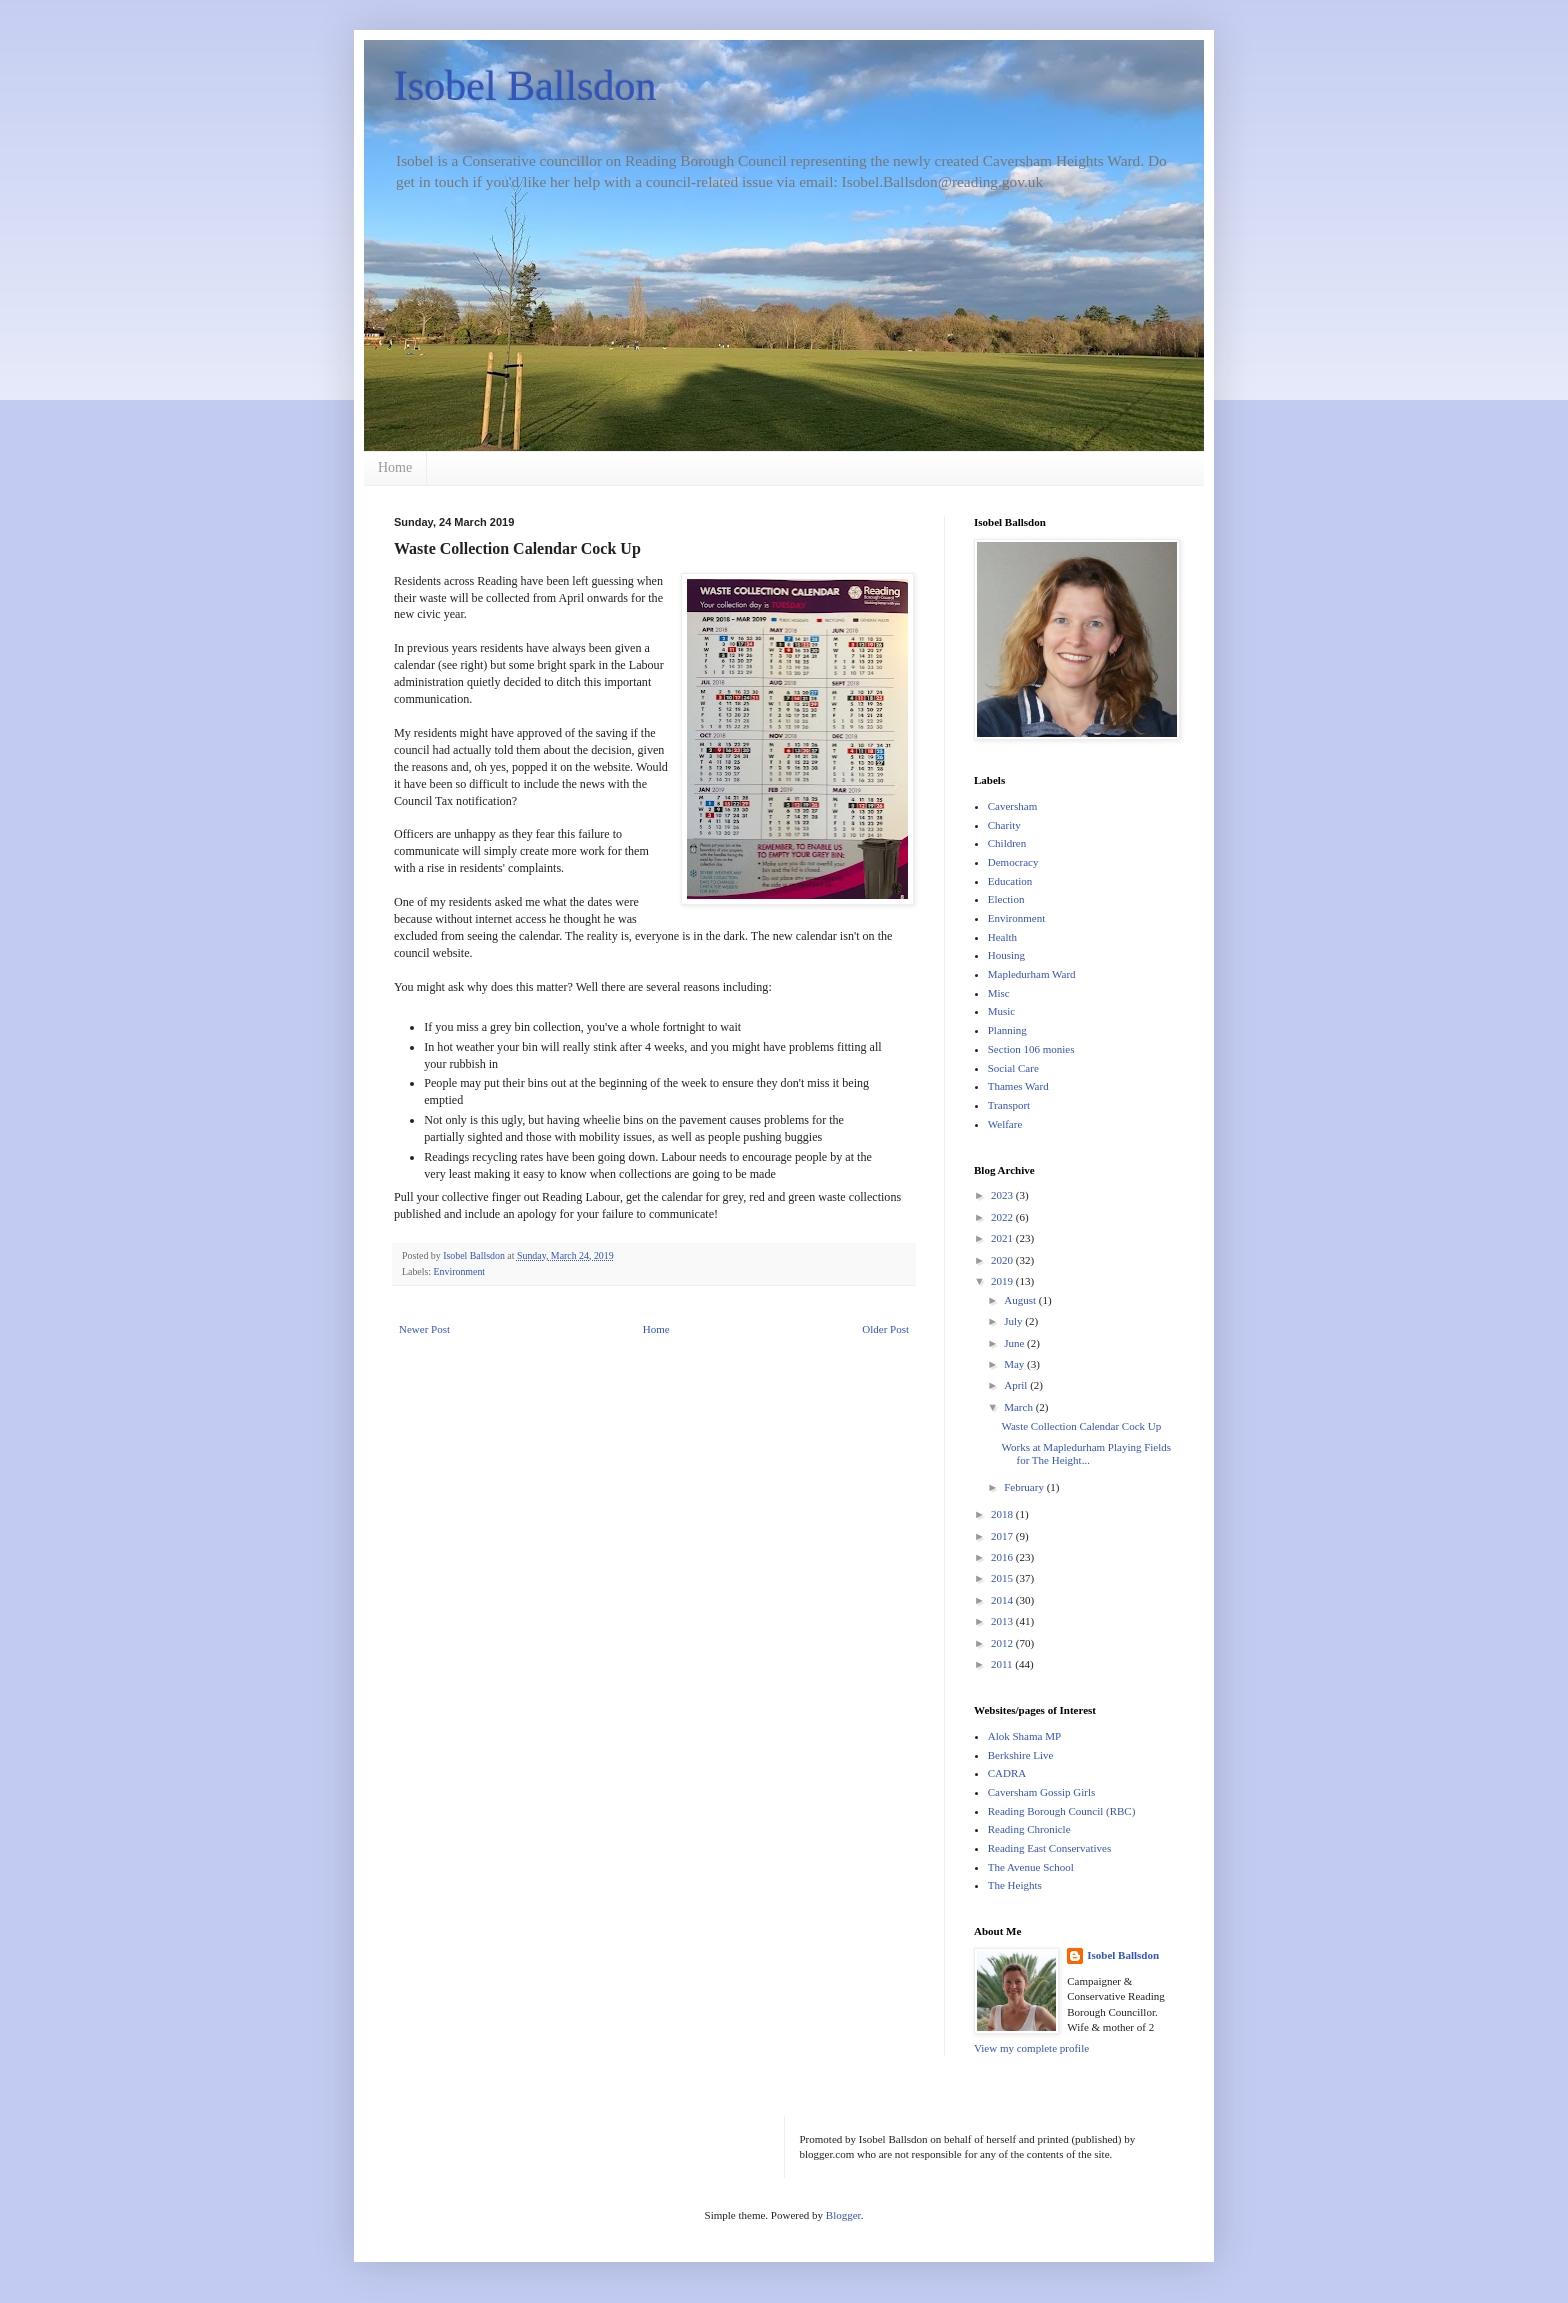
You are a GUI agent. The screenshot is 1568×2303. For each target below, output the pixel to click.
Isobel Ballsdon (525, 86)
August (1021, 1300)
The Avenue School (1031, 1867)
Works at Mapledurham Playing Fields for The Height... (1086, 1453)
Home (395, 467)
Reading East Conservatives (1049, 1848)
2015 (1003, 1578)
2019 (1003, 1281)
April (1017, 1385)
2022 (1003, 1217)
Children (1007, 843)
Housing (1006, 955)
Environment (460, 1271)
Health (1002, 937)
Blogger (843, 2215)
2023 (1003, 1195)
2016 (1003, 1557)
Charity (1004, 825)
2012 (1003, 1643)
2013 (1003, 1621)
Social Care (1013, 1068)
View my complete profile (1031, 2048)
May (1015, 1364)
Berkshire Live (1021, 1755)
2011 (1003, 1664)
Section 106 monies (1031, 1049)
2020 (1003, 1260)
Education (1010, 881)
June (1015, 1343)
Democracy (1013, 862)
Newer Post (424, 1329)
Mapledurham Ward (1032, 974)
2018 (1003, 1514)
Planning (1007, 1030)
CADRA (1007, 1773)
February (1025, 1487)
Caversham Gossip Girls (1042, 1792)
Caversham (1012, 806)
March (1019, 1407)
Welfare (1005, 1124)
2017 (1003, 1536)
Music (1002, 1011)
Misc (999, 993)
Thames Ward (1018, 1086)
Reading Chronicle (1029, 1829)
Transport (1009, 1105)
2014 (1003, 1600)
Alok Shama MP (1024, 1736)
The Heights (1015, 1885)
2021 (1003, 1238)
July (1014, 1321)
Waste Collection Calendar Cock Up (1081, 1426)
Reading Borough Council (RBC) (1062, 1811)
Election (1006, 899)
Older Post (885, 1329)
